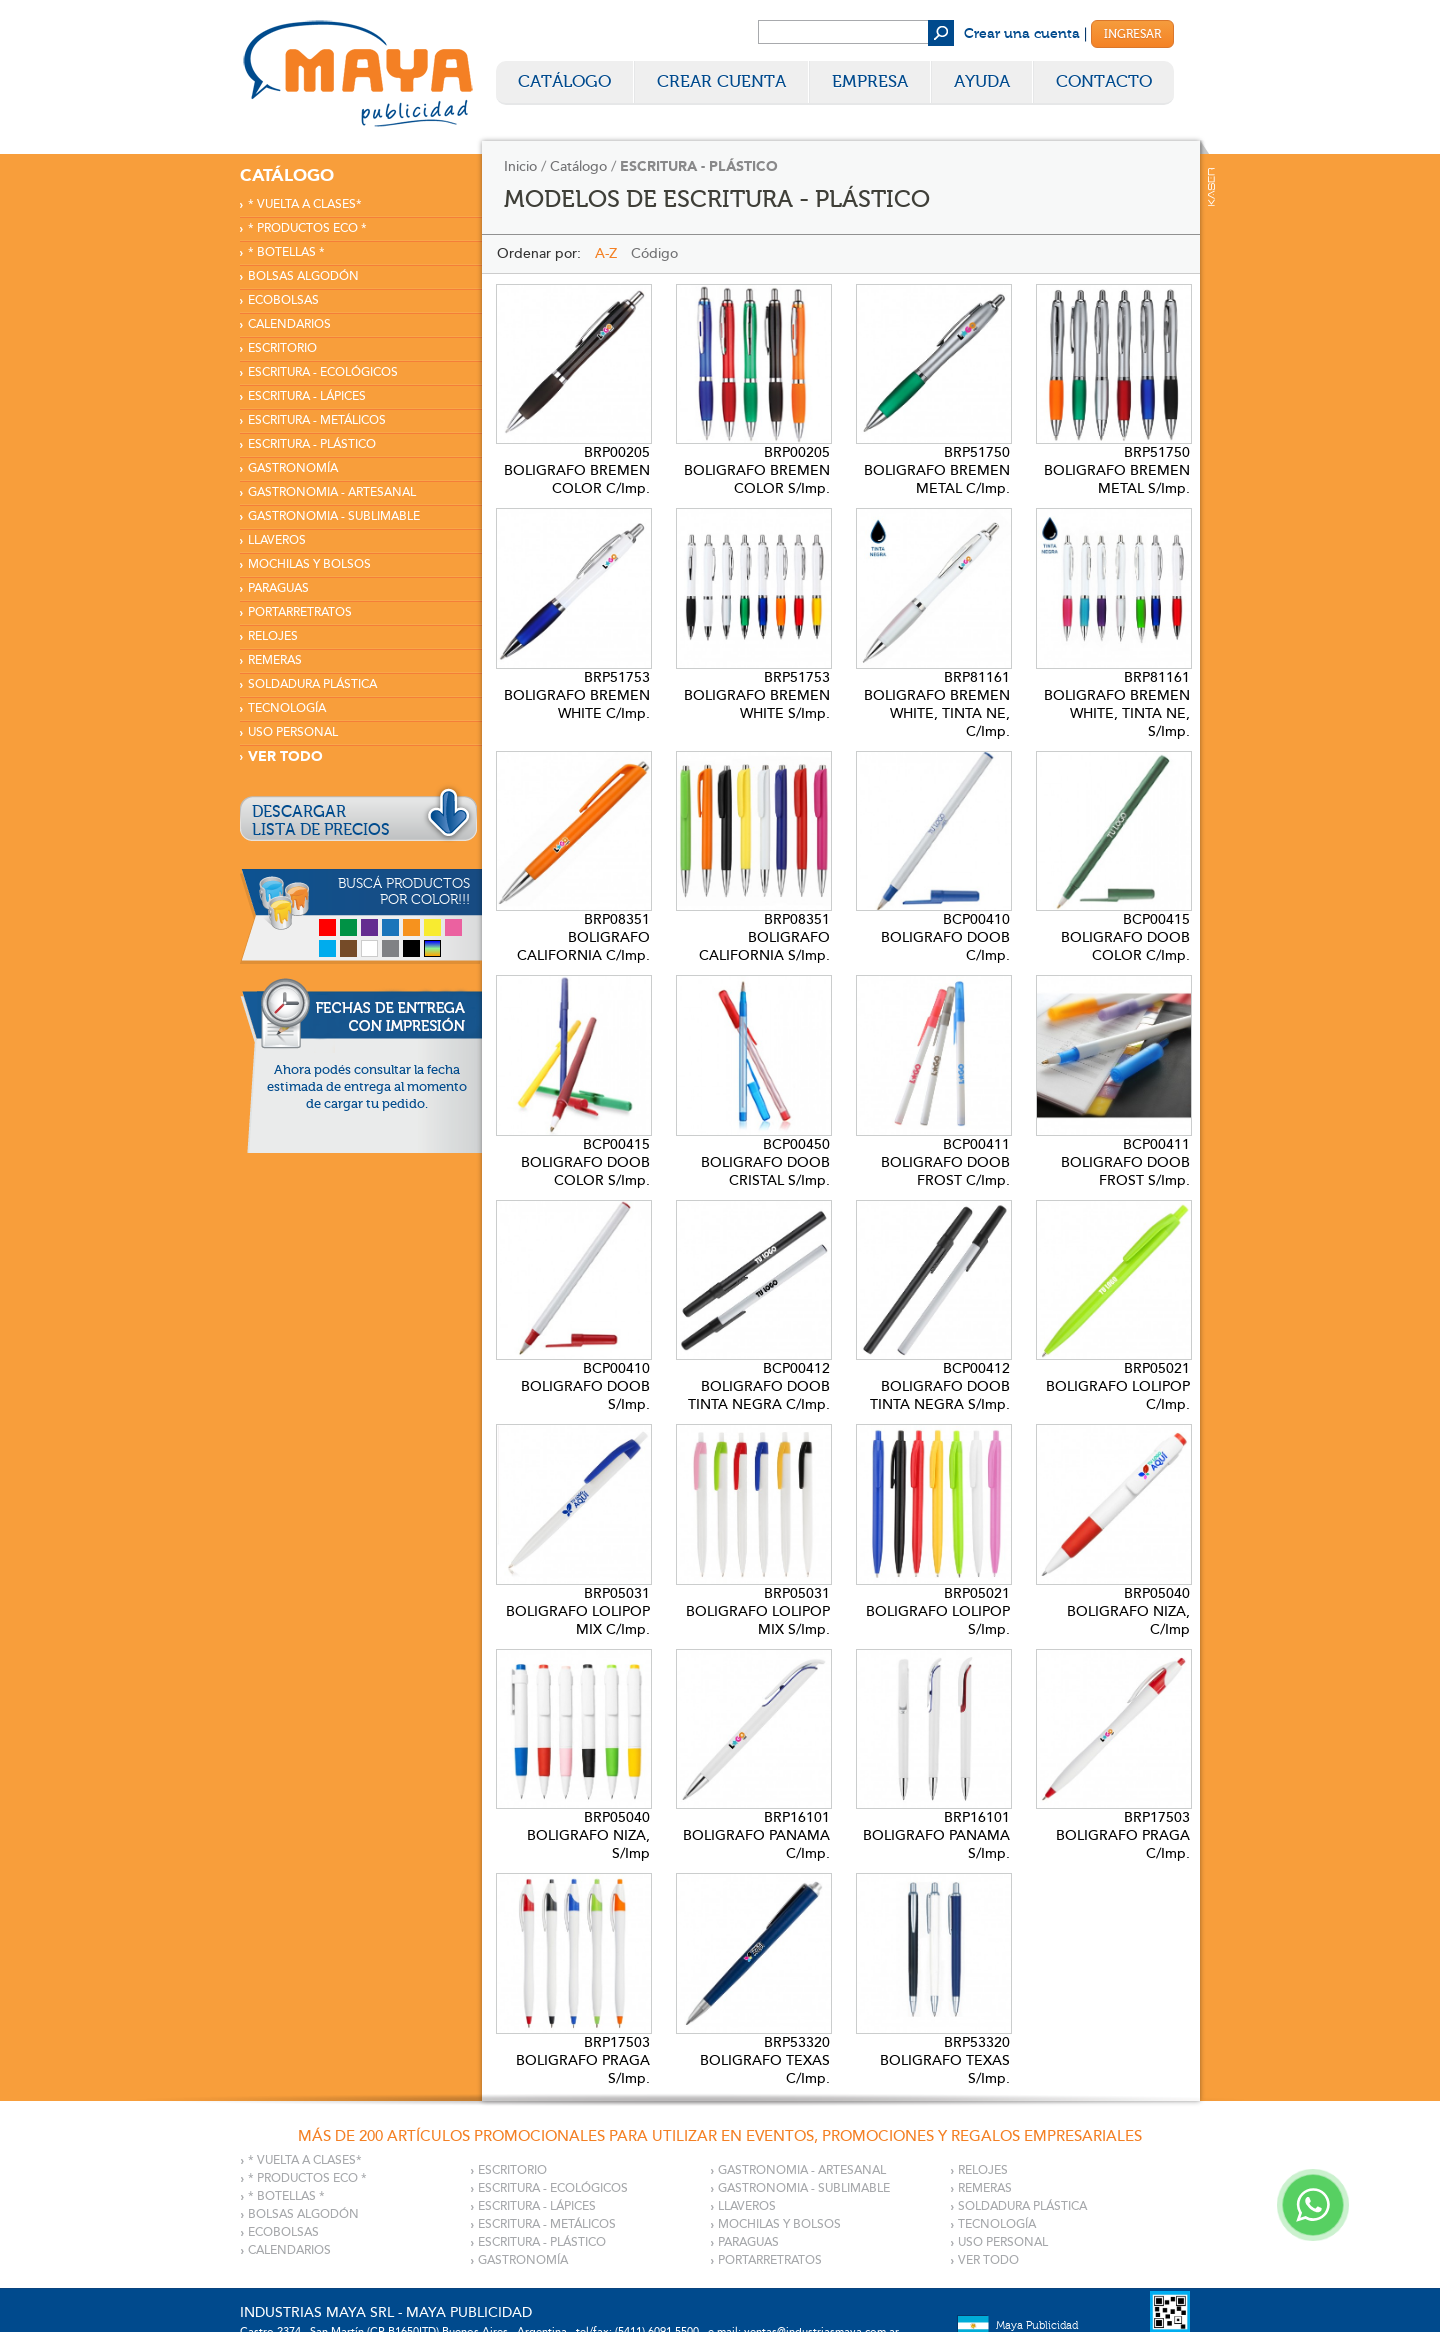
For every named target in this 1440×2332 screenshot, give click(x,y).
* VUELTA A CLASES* (305, 204)
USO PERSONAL (293, 732)
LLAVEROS (277, 540)
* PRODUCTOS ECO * (307, 228)
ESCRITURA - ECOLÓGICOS (323, 372)
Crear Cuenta (721, 81)
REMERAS (275, 660)
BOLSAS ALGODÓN (303, 276)
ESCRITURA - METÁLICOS (317, 420)
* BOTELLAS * (286, 252)
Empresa (870, 81)
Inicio (520, 166)
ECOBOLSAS (283, 300)
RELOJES (273, 636)
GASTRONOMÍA (293, 468)
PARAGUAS (278, 588)
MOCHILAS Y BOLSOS (309, 564)
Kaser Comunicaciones (1211, 187)
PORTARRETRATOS (300, 612)
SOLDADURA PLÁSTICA (312, 684)
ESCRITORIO (282, 348)
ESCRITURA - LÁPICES (307, 396)
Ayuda (982, 81)
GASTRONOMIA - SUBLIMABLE (334, 516)
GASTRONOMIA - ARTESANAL (332, 492)
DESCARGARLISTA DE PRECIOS (321, 821)
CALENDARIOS (289, 324)
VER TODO (285, 756)
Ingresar (1132, 34)
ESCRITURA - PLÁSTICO (312, 444)
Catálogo (564, 81)
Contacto (1104, 81)
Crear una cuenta (1022, 34)
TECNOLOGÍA (287, 708)
